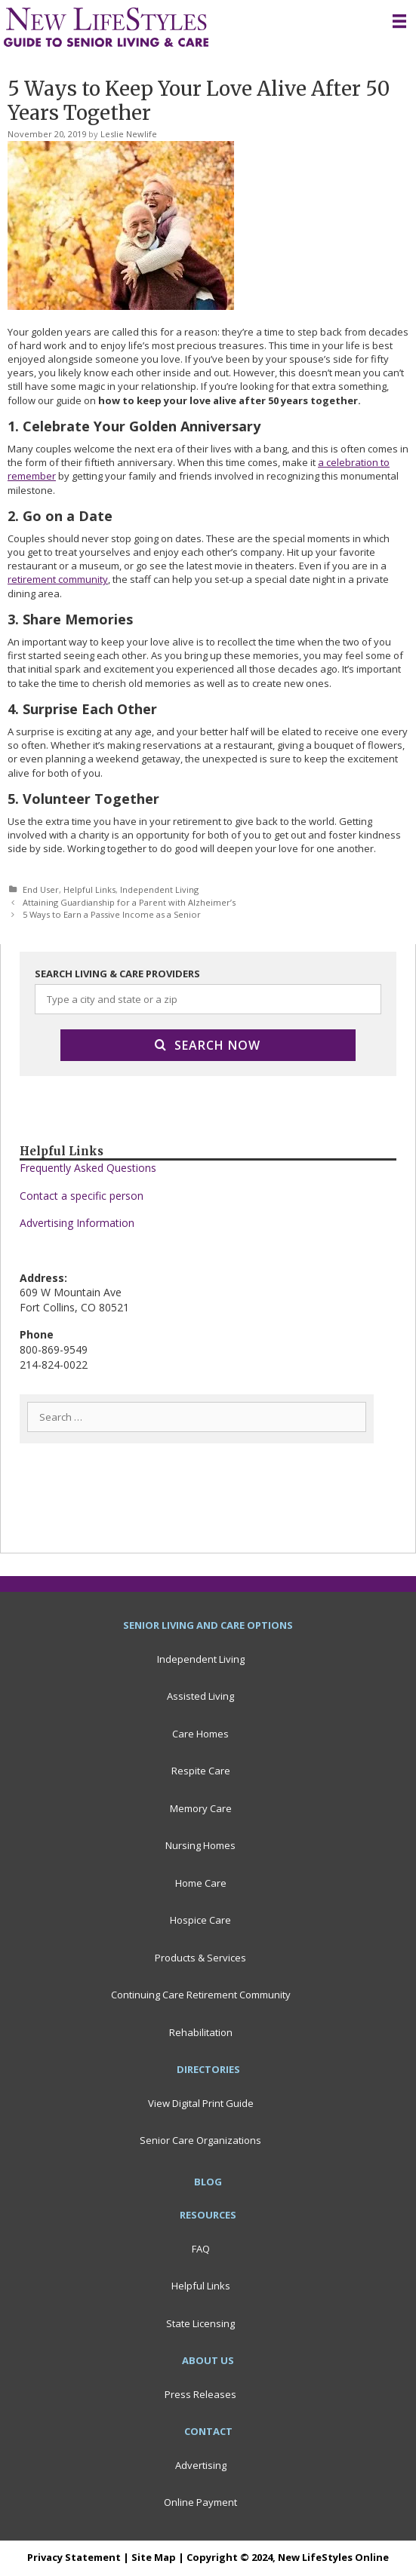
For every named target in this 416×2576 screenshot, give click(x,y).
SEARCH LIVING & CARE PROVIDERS (117, 973)
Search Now (207, 1045)
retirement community (58, 579)
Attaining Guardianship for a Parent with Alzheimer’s (129, 902)
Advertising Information (77, 1223)
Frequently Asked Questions (88, 1168)
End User (41, 889)
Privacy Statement (74, 2557)
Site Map (153, 2557)
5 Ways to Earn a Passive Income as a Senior (112, 914)
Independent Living (159, 889)
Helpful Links (89, 889)
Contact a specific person (81, 1195)
